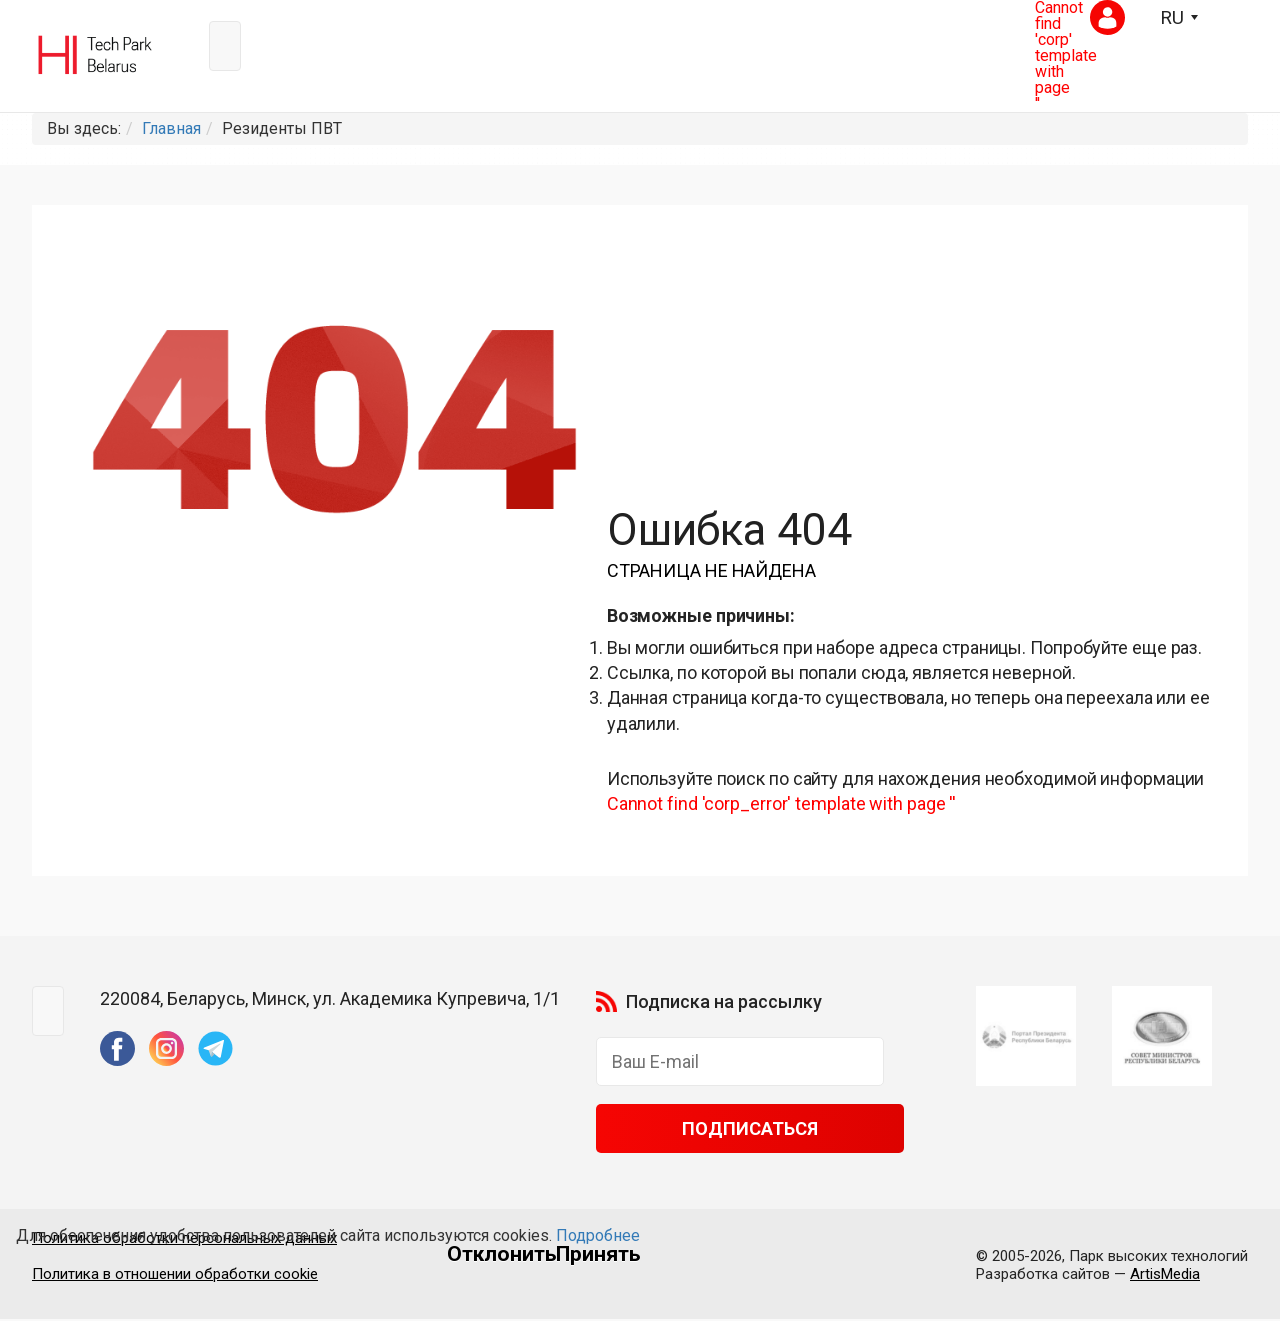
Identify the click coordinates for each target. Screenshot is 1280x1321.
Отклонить (501, 1254)
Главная (171, 128)
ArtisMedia (1165, 1276)
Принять (598, 1254)
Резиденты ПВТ (282, 128)
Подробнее (598, 1235)
